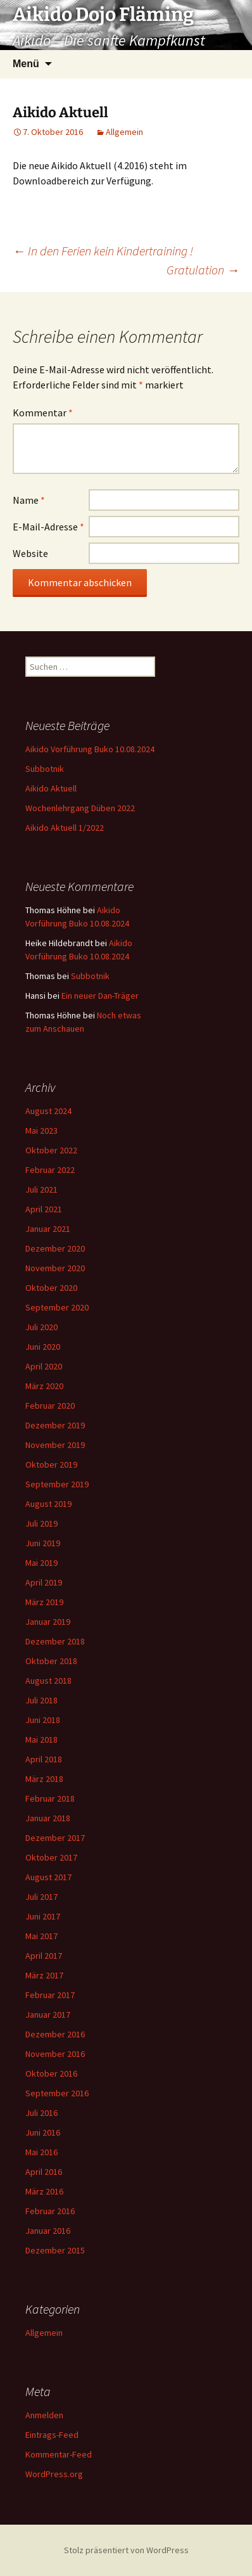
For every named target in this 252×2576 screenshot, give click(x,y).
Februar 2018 (50, 1798)
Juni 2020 (42, 1346)
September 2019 (57, 1484)
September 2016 (57, 2093)
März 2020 (44, 1386)
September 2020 (57, 1307)
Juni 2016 (42, 2132)
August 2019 (48, 1503)
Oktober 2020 (51, 1287)
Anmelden (44, 2415)
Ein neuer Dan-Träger (100, 995)
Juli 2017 (41, 1896)
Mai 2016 (41, 2152)
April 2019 (43, 1582)
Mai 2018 (41, 1739)
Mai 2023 (41, 1130)
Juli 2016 (41, 2112)
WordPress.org (54, 2474)
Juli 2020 (41, 1327)
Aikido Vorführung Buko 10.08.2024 (89, 749)
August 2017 (48, 1877)
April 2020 (43, 1366)
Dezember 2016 (55, 2034)
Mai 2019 (41, 1562)
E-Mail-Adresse (48, 526)
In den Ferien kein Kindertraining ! (103, 251)
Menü (26, 63)
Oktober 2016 (51, 2073)
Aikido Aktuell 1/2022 (64, 827)
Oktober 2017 (51, 1857)
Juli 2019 (41, 1523)
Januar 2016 (47, 2230)
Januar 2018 (47, 1818)
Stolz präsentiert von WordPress (126, 2550)
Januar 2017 (47, 2014)
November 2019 (55, 1445)
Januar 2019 (47, 1621)
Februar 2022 (50, 1170)
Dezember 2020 (55, 1248)
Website (30, 553)
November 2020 (55, 1268)
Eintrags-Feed (52, 2434)
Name (29, 500)
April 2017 (43, 1955)
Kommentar (43, 412)
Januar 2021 (47, 1228)
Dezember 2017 (55, 1837)
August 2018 (48, 1680)
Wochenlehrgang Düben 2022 (80, 808)
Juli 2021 (41, 1189)
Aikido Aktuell (51, 788)
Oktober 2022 (51, 1150)
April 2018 (43, 1759)
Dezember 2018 (55, 1641)
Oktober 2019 (51, 1464)
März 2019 (44, 1602)
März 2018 (44, 1779)
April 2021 (43, 1209)
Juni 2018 (42, 1720)
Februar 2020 (50, 1405)
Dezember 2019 (55, 1425)
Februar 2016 (50, 2211)
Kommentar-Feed (58, 2454)
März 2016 (44, 2191)
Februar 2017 (50, 1995)
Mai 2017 (41, 1936)
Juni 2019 (42, 1543)
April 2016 (43, 2171)
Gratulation (203, 270)
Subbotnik (44, 768)
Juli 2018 (41, 1700)
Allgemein (124, 132)
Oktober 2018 (51, 1661)
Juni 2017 (42, 1916)
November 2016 (55, 2054)
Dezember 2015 (55, 2250)
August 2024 (48, 1111)
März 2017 (44, 1975)
